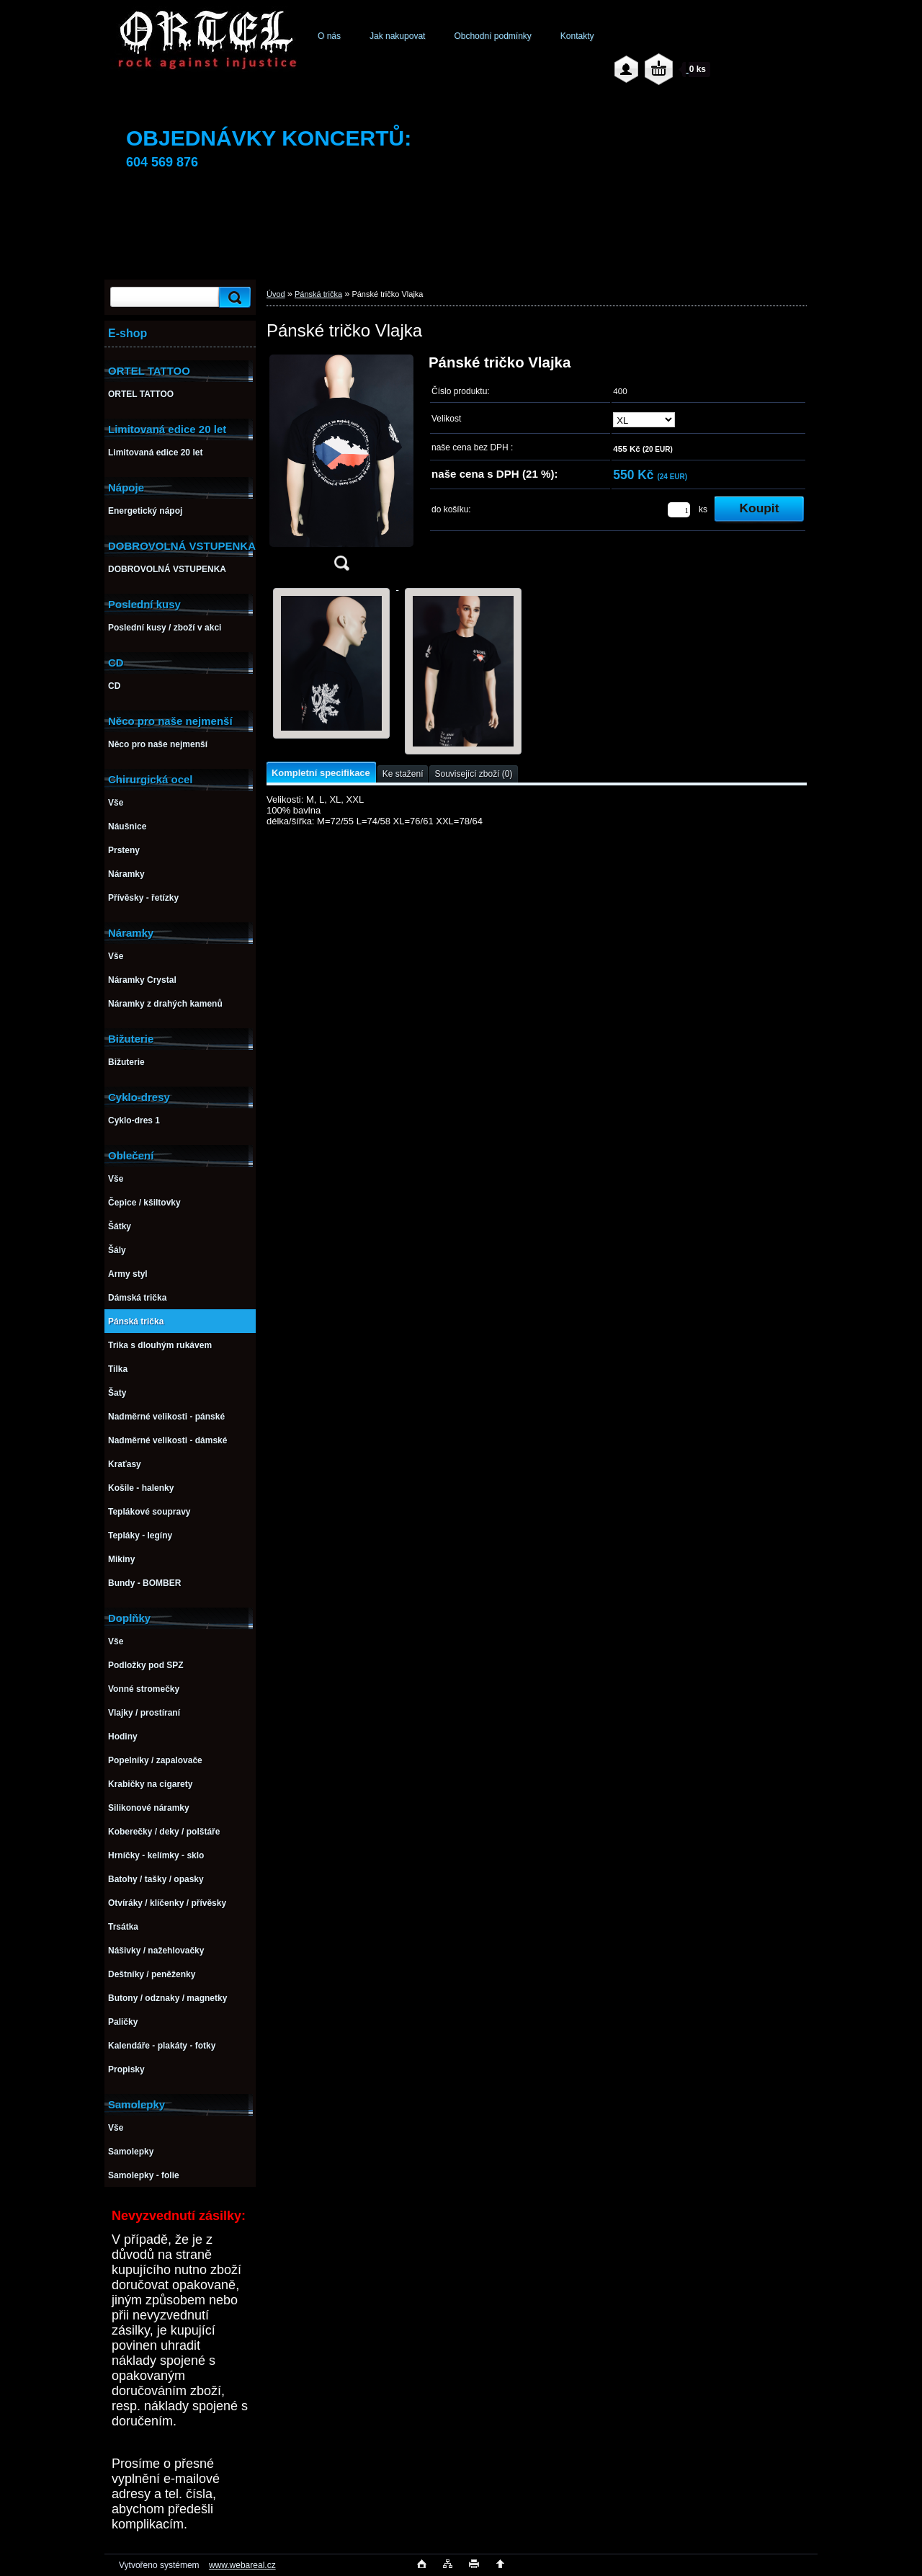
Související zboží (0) (473, 774)
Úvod (276, 294)
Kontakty (577, 36)
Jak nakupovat (397, 36)
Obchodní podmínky (492, 36)
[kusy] (679, 509)
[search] (233, 297)
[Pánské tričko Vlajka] (341, 467)
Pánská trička (318, 294)
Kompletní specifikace (321, 772)
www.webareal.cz (242, 2565)
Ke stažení (403, 774)
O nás (329, 36)
